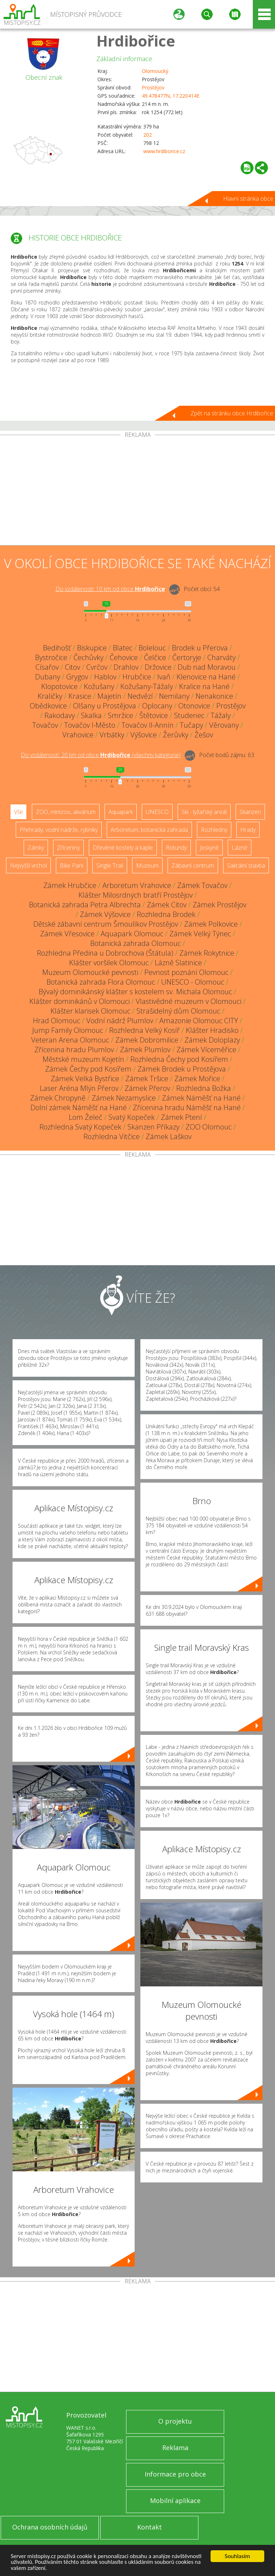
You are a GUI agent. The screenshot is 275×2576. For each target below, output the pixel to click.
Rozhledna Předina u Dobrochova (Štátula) (105, 953)
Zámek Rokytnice (206, 953)
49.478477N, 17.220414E (170, 95)
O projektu (175, 2421)
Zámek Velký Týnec (200, 933)
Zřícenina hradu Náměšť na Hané (187, 1107)
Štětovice (153, 715)
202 (147, 134)
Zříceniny (68, 848)
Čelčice (155, 657)
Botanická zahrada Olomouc (135, 943)
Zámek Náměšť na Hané (201, 1098)
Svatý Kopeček (131, 1117)
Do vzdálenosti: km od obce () (100, 755)
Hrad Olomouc (56, 1020)
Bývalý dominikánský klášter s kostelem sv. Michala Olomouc (135, 991)
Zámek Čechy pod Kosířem (88, 1069)
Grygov (77, 677)
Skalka (91, 715)
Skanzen (250, 812)
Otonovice (194, 706)
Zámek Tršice (146, 1078)
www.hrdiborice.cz (164, 151)
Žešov (203, 735)
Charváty (221, 657)
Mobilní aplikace (175, 2500)
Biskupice (92, 648)
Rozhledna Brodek (166, 914)
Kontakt (149, 2527)
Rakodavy (59, 715)
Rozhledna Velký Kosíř (144, 1030)
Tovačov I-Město (89, 725)
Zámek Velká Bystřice (85, 1078)
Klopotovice (59, 686)
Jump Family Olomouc (67, 1030)
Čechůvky (88, 657)
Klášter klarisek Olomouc (90, 1011)
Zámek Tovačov (202, 885)
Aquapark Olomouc (132, 933)
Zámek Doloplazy (212, 1040)
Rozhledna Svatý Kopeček (80, 1127)
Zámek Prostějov (219, 904)
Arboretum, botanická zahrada (149, 830)
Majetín (109, 696)
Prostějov (153, 87)
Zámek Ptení (181, 1117)
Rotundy (176, 848)
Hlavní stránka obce (248, 199)
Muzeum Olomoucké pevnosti (90, 972)
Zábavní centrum (193, 865)
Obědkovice (48, 706)
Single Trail (109, 865)
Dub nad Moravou (207, 667)
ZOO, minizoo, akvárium (66, 812)
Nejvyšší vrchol (28, 865)
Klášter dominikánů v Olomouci (79, 1001)
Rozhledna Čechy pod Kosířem (179, 1059)
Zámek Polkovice (211, 924)
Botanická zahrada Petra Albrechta (85, 904)
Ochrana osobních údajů (49, 2527)
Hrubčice (136, 677)
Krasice (79, 696)
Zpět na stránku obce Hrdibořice (231, 413)
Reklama (175, 2447)
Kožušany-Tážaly (146, 686)
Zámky (36, 848)
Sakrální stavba (246, 865)
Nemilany (174, 696)
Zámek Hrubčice (69, 885)
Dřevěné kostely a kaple (123, 848)
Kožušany (99, 686)
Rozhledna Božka (203, 1088)
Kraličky (50, 696)
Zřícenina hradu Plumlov (74, 1049)
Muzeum (147, 865)
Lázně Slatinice (178, 962)
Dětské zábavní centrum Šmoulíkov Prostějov (105, 924)
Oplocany (157, 706)
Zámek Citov (167, 904)
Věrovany (224, 725)
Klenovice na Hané (206, 677)
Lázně (239, 848)
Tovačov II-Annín (147, 725)
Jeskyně (209, 848)
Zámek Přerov (147, 1088)
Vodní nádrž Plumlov (119, 1020)
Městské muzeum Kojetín (83, 1059)
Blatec (122, 648)
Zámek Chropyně (58, 1098)
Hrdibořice (135, 40)
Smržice (120, 715)
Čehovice (124, 657)
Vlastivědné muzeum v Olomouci (188, 1001)
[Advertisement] (137, 491)
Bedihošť (57, 648)
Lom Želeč (85, 1117)
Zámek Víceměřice (206, 1049)
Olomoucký (155, 71)
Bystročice (51, 657)
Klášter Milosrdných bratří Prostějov (135, 895)
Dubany (47, 677)
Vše (18, 812)
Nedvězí (140, 696)
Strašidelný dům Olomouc (178, 1011)
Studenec (189, 715)
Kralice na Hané (204, 686)
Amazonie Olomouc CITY (198, 1020)
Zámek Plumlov (145, 1049)
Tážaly (221, 715)
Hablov (105, 677)
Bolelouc (152, 648)
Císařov (47, 667)
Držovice (158, 667)
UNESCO (157, 812)
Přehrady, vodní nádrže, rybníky (59, 830)
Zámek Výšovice (105, 914)
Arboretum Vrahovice (136, 885)
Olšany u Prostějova (104, 706)
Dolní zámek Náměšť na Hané (78, 1107)
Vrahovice (77, 735)
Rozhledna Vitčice (111, 1136)
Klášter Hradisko (212, 1030)
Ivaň (163, 677)
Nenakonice (214, 696)
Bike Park (71, 865)
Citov (72, 667)
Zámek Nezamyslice (124, 1098)
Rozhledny (214, 830)
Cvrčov (96, 667)
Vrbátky (112, 735)
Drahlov (126, 667)
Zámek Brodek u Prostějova (182, 1069)
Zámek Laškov (169, 1136)
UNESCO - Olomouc (192, 982)
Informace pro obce (175, 2474)
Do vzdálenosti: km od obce (110, 589)
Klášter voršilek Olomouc (109, 962)
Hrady (248, 830)
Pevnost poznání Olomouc (186, 972)
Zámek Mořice (197, 1078)
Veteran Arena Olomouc (70, 1040)
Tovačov (45, 725)
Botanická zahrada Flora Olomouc (101, 982)
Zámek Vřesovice (67, 933)
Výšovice (143, 735)
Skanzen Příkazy (153, 1127)
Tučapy (191, 725)
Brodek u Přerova (200, 648)
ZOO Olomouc (208, 1127)
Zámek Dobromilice (146, 1040)
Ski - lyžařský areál (204, 812)
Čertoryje (186, 657)
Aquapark (120, 812)
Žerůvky (175, 735)
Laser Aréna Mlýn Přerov (79, 1088)
